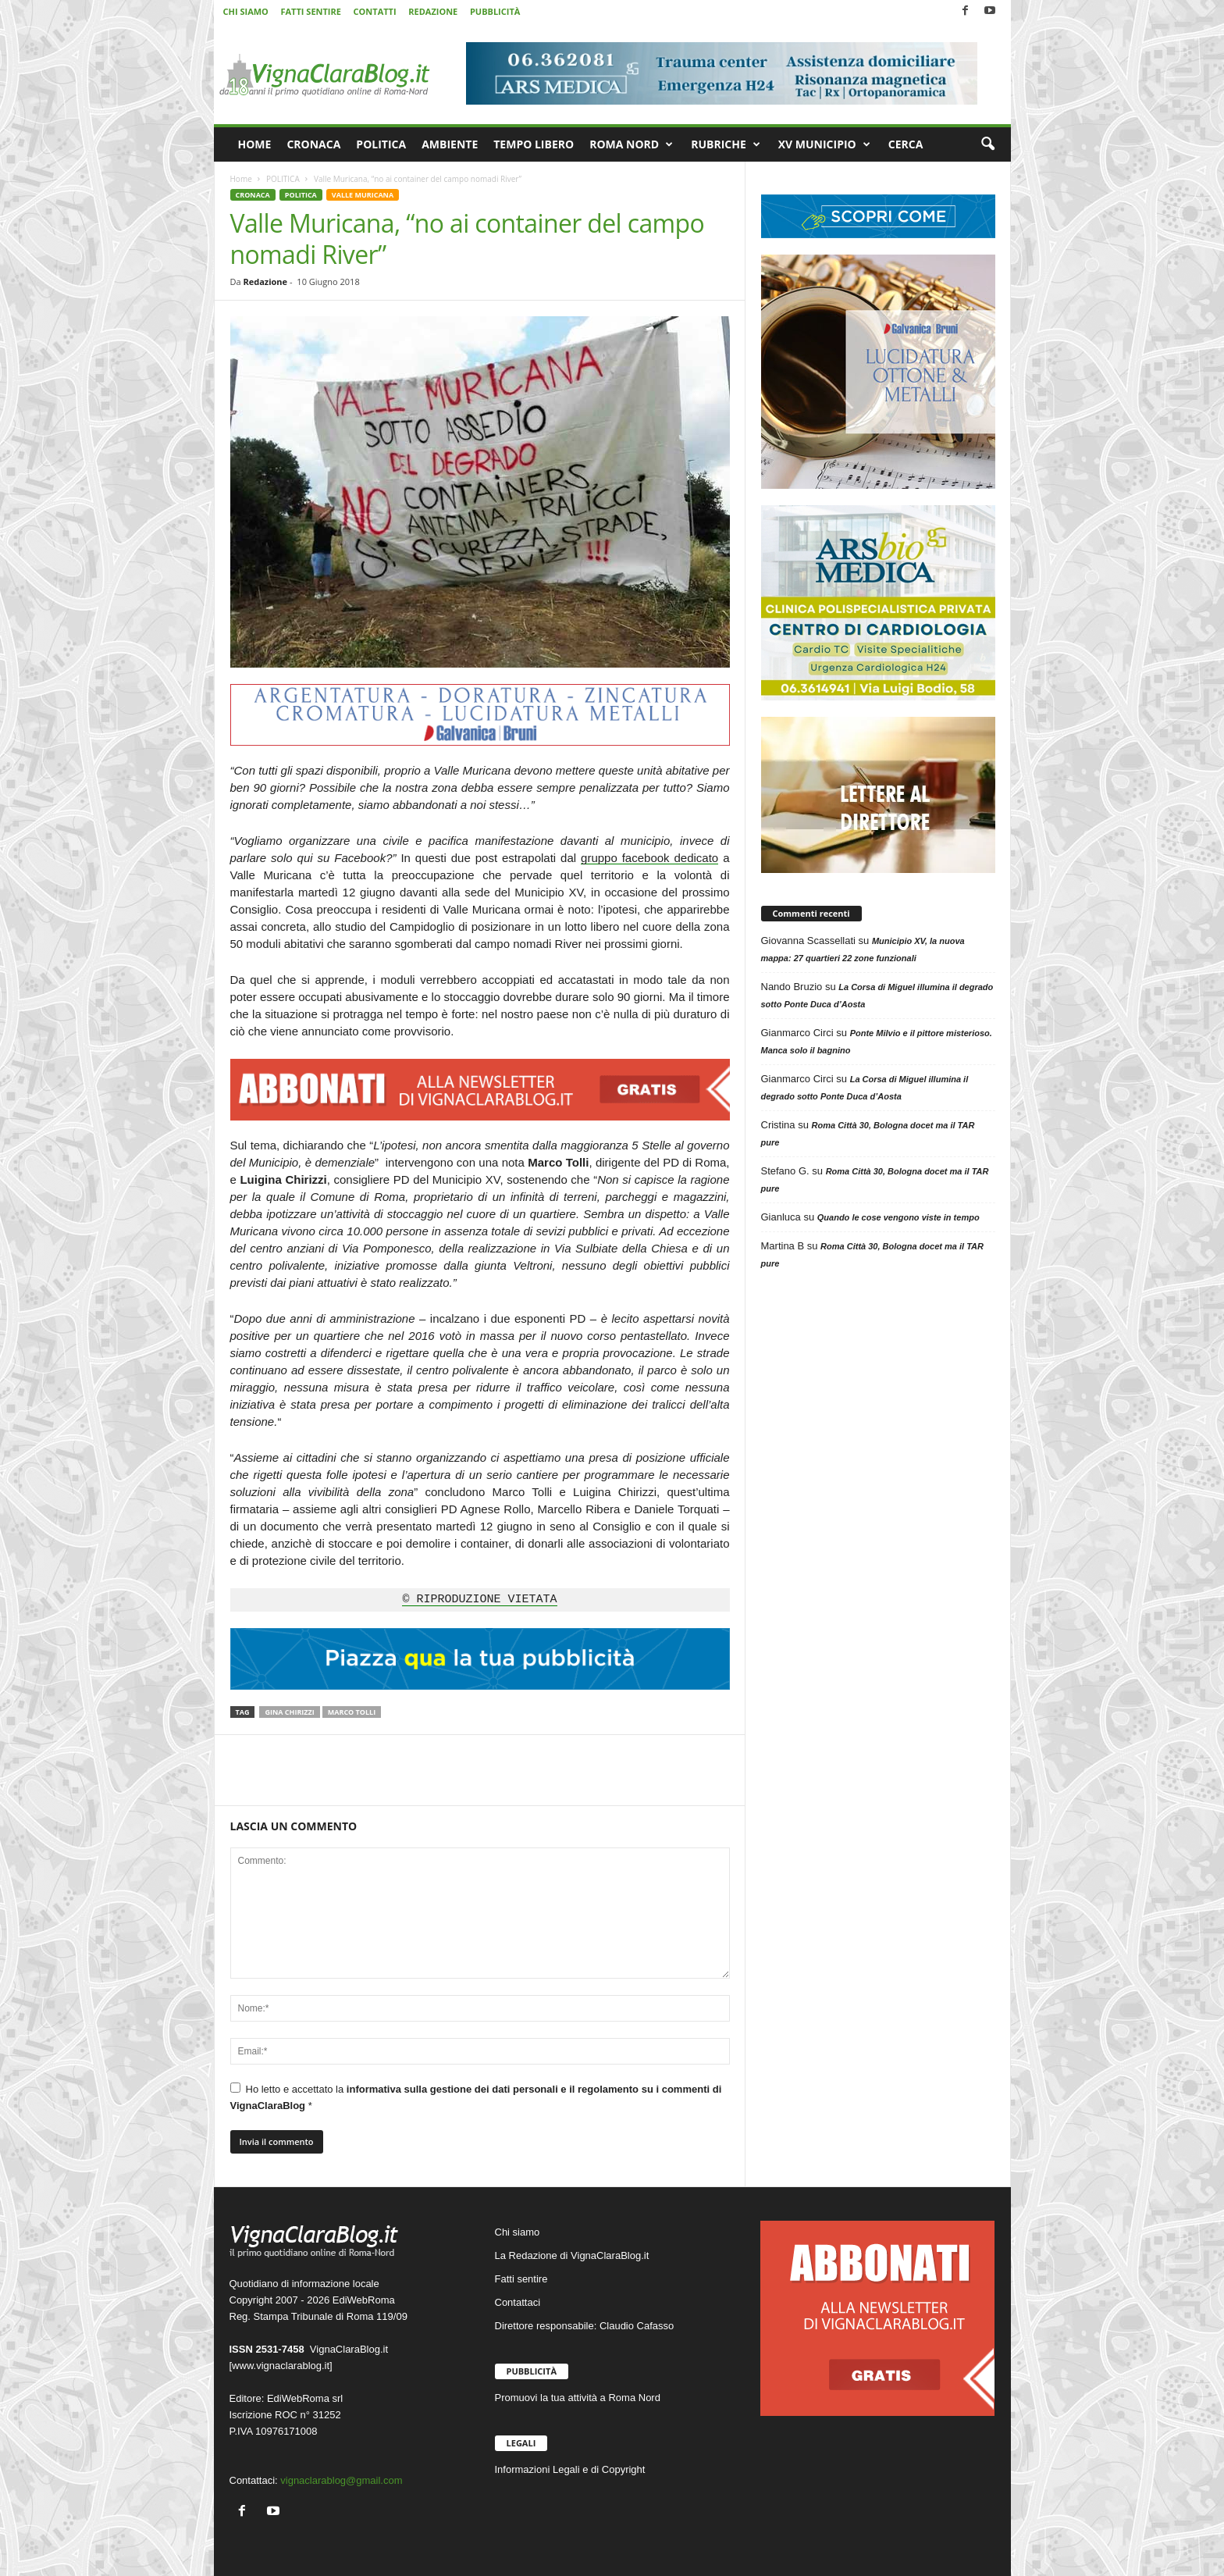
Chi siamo (517, 2232)
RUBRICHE (725, 144)
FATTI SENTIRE (310, 11)
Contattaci (518, 2302)
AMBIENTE (450, 144)
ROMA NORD (631, 144)
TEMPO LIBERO (533, 144)
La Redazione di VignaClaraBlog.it (572, 2255)
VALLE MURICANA (362, 195)
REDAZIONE (432, 11)
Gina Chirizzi (289, 1712)
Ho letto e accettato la (476, 2097)
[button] (987, 144)
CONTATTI (375, 11)
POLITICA (381, 144)
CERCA (905, 144)
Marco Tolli (351, 1712)
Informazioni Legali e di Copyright (570, 2469)
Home (241, 178)
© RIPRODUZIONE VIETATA (479, 1600)
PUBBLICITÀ (495, 11)
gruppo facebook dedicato (649, 857)
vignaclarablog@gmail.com (341, 2480)
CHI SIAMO (246, 11)
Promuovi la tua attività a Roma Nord (577, 2397)
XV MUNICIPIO (824, 144)
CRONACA (313, 144)
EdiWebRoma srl (305, 2398)
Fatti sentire (521, 2279)
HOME (255, 144)
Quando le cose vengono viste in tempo (898, 1217)
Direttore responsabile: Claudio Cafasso (584, 2326)
